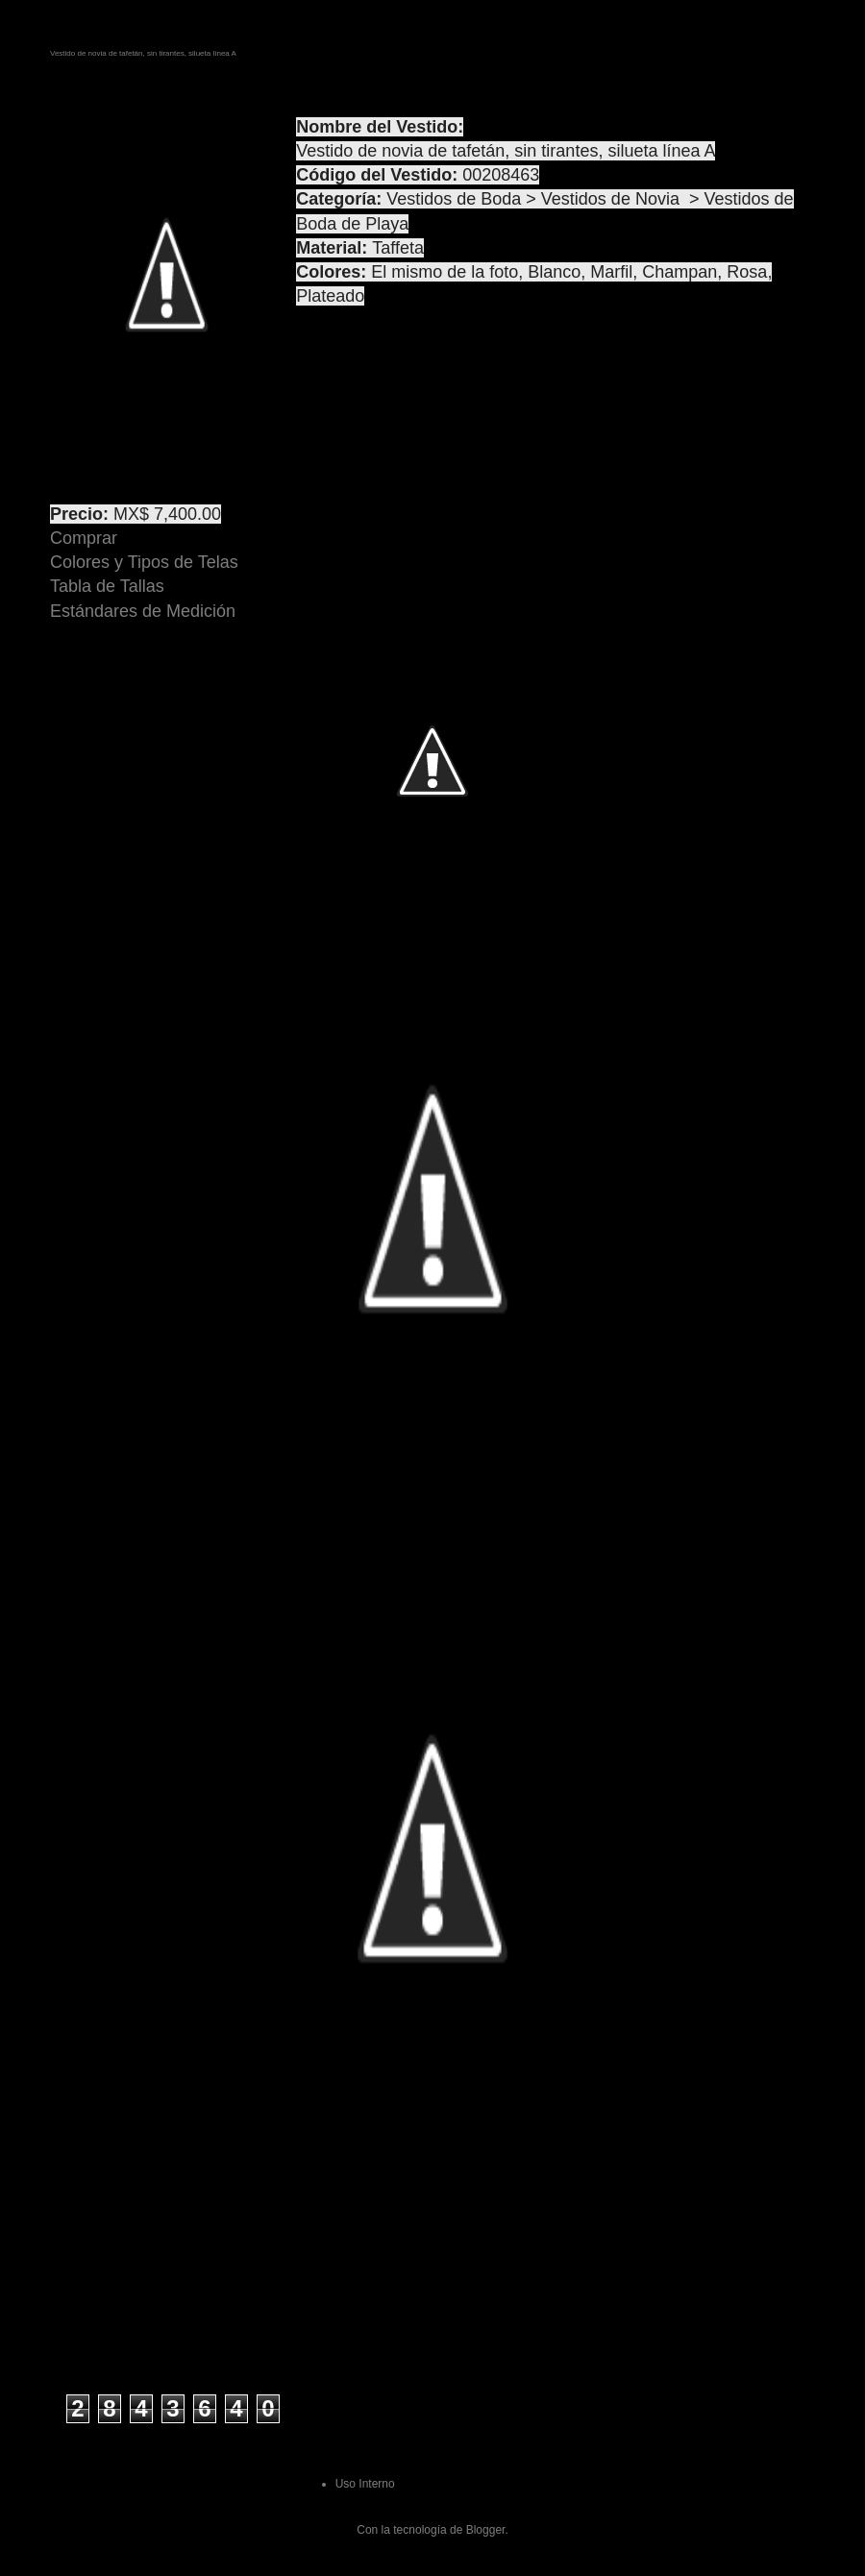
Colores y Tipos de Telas (144, 562)
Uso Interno (365, 2483)
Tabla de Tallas (107, 586)
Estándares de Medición (142, 611)
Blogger (486, 2530)
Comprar (83, 538)
